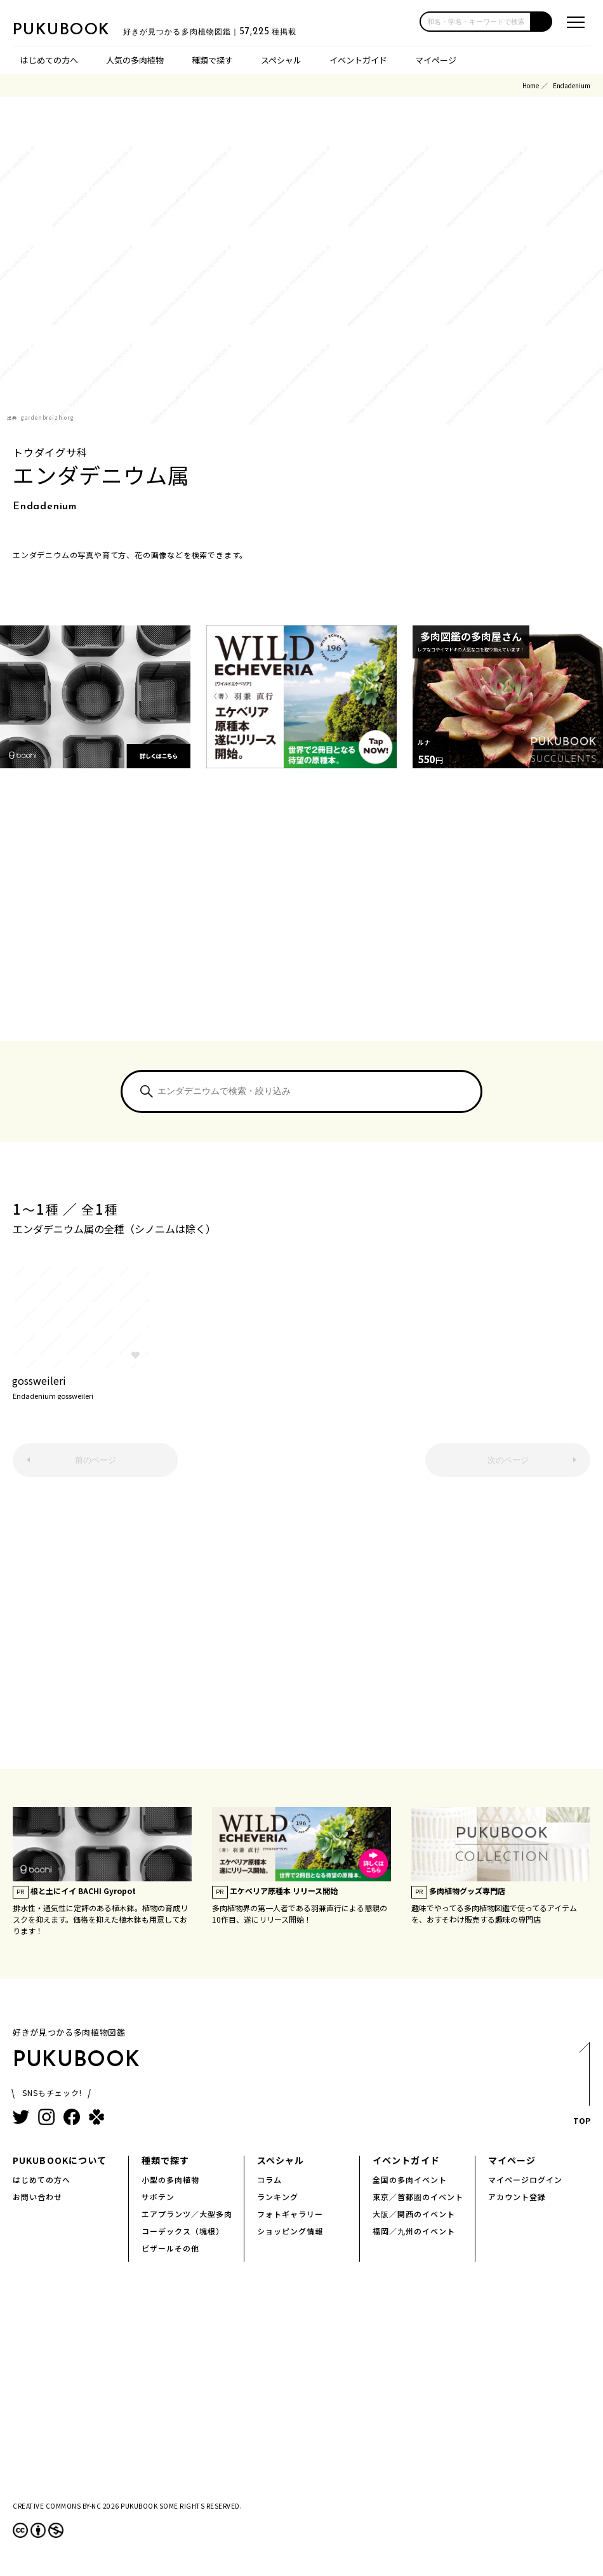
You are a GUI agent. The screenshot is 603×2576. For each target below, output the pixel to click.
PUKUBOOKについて (60, 2160)
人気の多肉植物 (135, 60)
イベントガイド (358, 60)
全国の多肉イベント (410, 2179)
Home (530, 85)
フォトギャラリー (290, 2213)
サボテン (158, 2196)
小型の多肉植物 (170, 2179)
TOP (581, 2087)
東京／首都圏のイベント (418, 2196)
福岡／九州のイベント (414, 2231)
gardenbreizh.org (47, 417)
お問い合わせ (37, 2196)
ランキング (277, 2196)
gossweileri (80, 1386)
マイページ (435, 60)
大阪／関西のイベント (414, 2213)
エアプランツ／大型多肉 (187, 2213)
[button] (541, 21)
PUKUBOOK (76, 29)
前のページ (95, 1460)
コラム (269, 2179)
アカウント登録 (517, 2196)
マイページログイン (525, 2179)
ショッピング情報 (290, 2231)
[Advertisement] (301, 921)
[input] (475, 21)
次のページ (508, 1460)
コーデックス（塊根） (183, 2231)
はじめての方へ (49, 60)
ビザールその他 (170, 2248)
